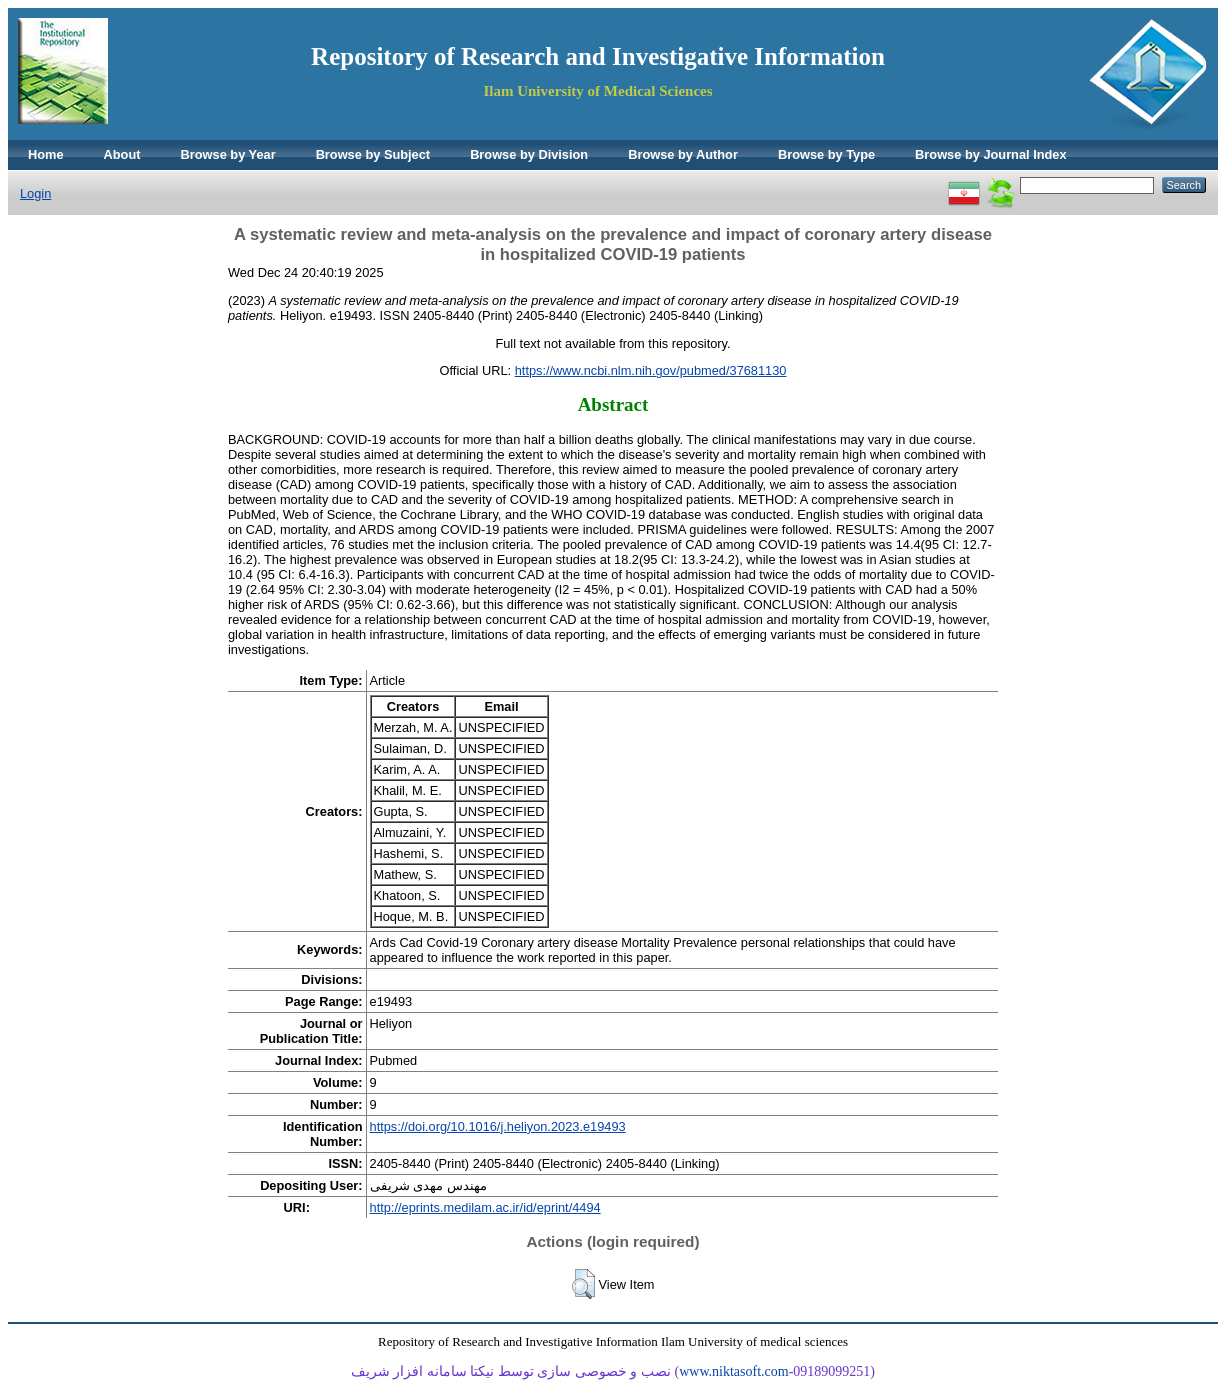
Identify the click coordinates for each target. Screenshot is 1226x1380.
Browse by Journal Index (990, 154)
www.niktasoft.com (734, 1371)
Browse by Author (683, 154)
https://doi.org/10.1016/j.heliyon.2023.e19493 (498, 1126)
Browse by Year (228, 154)
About (122, 154)
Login (35, 193)
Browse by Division (529, 154)
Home (46, 154)
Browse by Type (826, 154)
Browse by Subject (373, 154)
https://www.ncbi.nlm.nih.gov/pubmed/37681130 (651, 370)
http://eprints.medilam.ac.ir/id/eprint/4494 (485, 1207)
